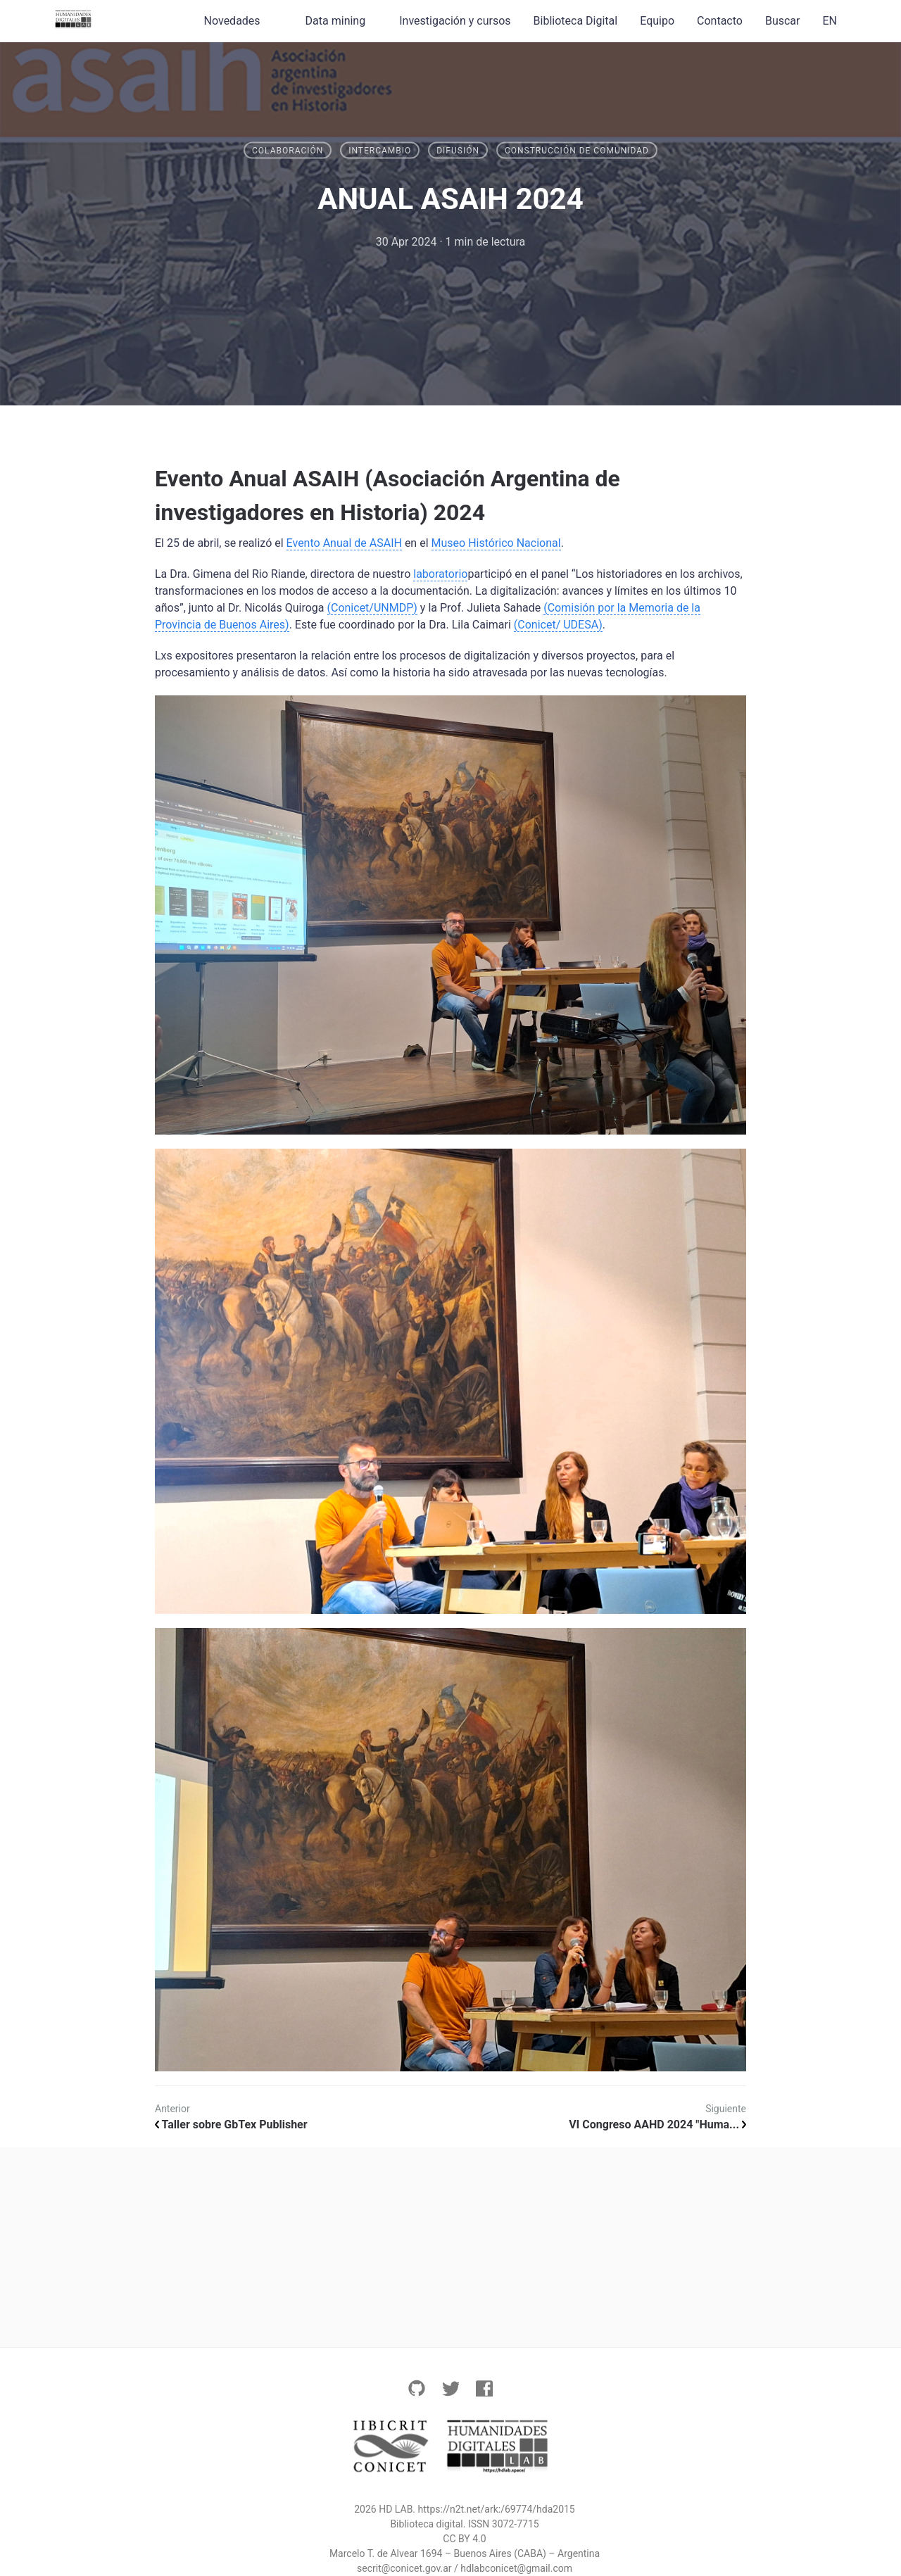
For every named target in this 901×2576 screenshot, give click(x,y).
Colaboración (287, 151)
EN (829, 20)
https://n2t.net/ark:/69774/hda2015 (496, 2509)
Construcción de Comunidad (577, 151)
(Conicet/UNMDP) (372, 607)
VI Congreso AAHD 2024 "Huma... (657, 2124)
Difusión (457, 151)
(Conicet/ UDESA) (558, 624)
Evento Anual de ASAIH (344, 543)
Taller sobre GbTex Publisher (231, 2124)
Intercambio (379, 151)
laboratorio (440, 574)
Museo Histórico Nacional (496, 543)
